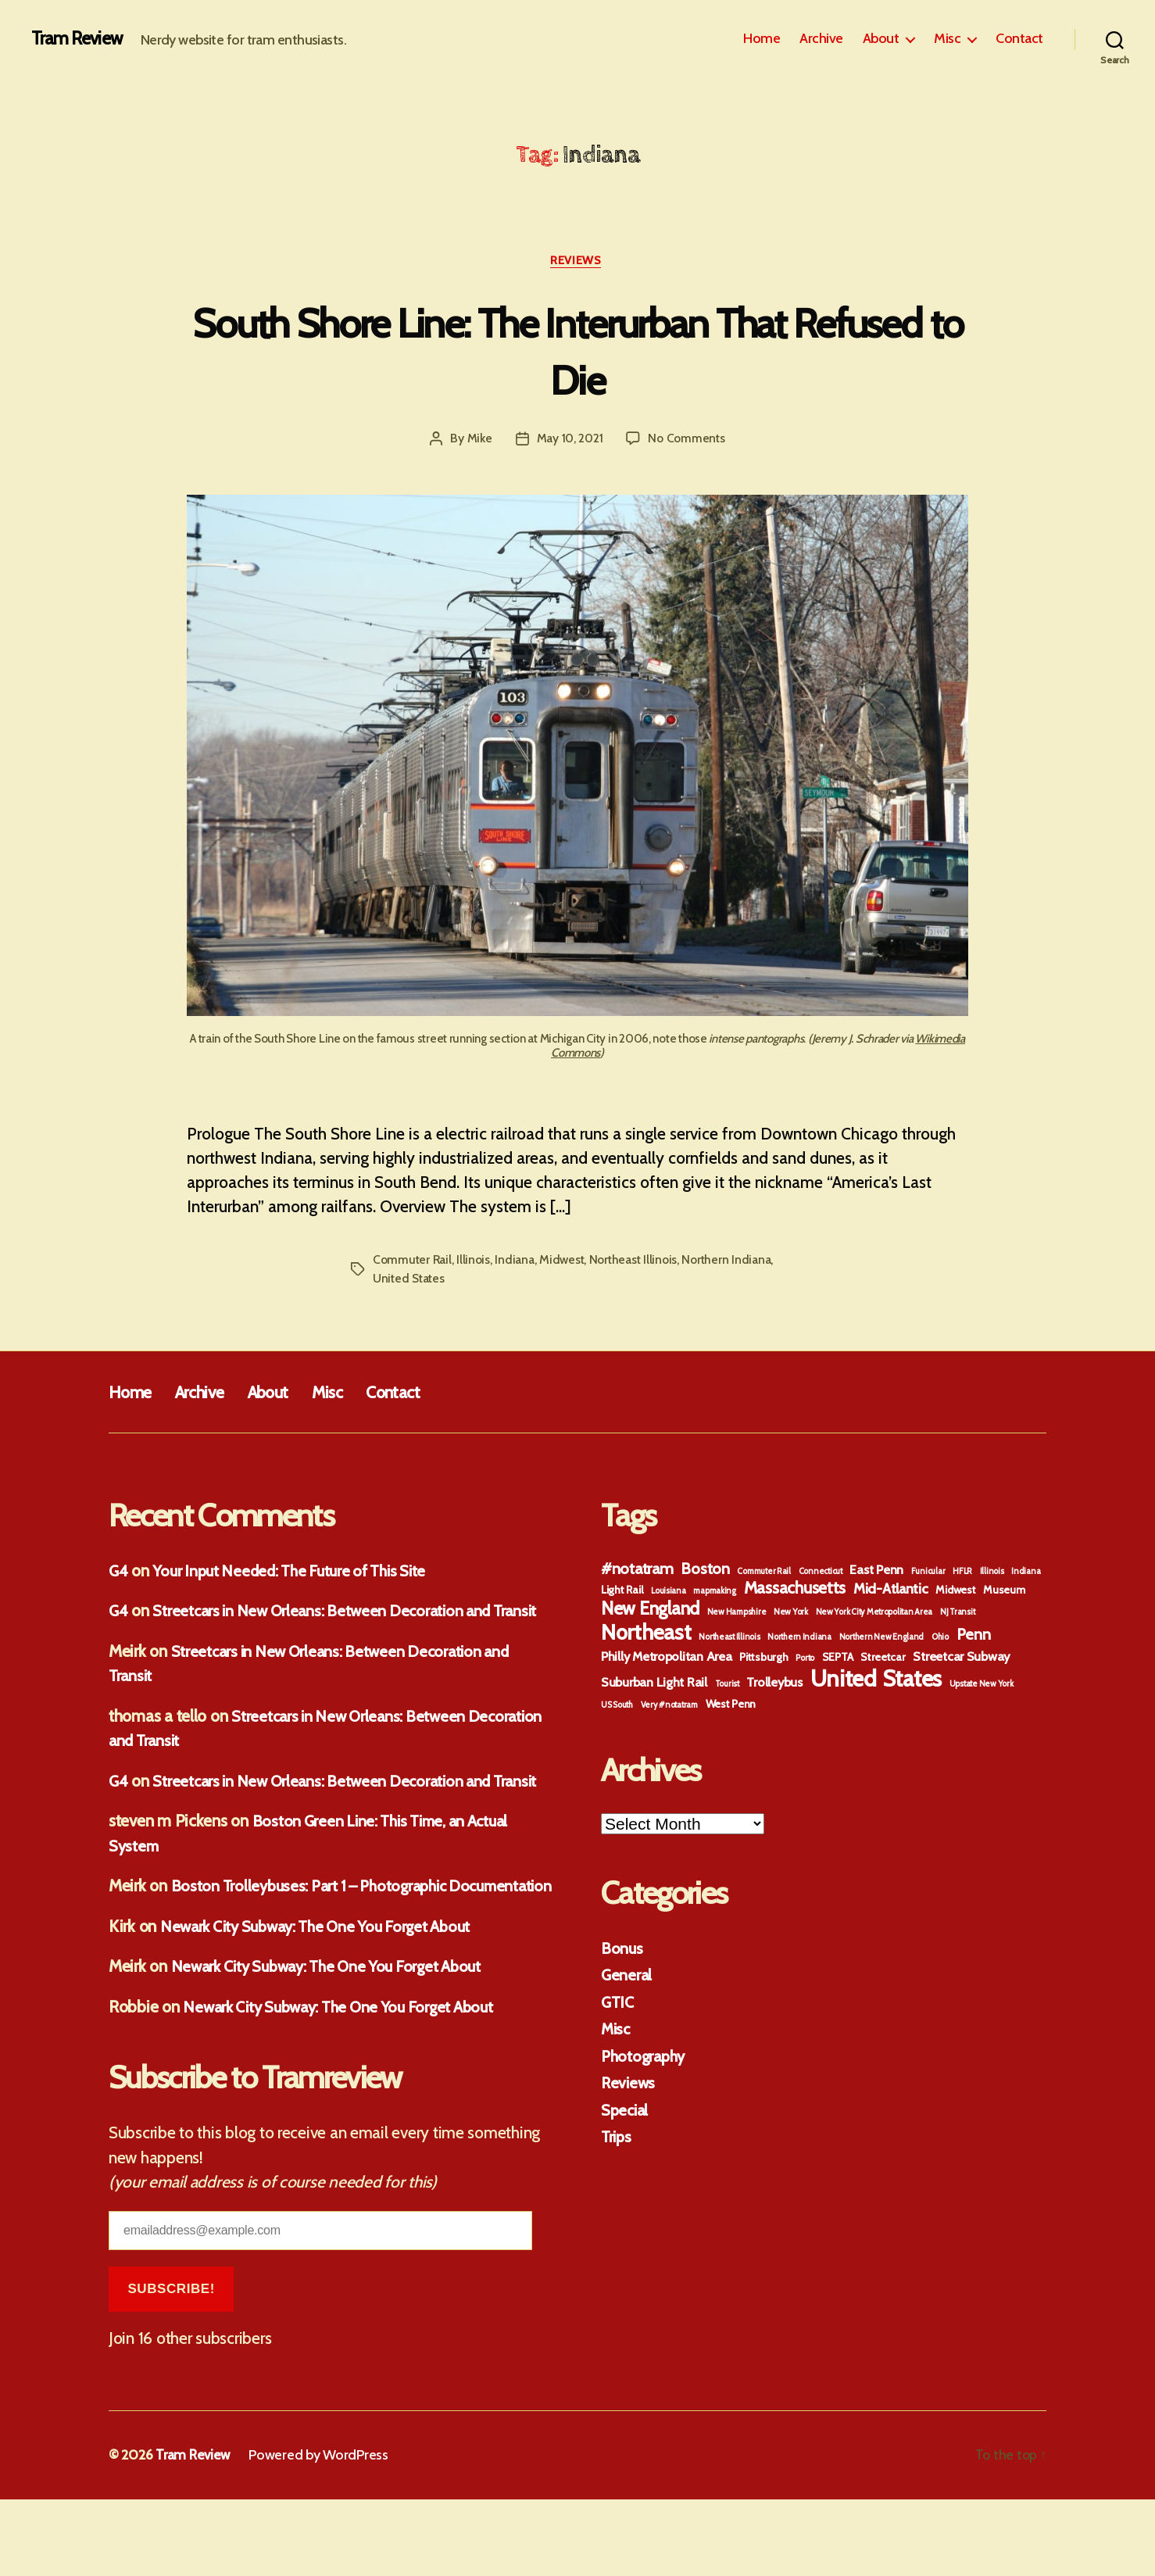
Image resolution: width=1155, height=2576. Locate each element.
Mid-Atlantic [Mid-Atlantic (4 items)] (890, 1591)
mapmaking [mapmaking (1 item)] (714, 1593)
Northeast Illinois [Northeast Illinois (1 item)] (729, 1639)
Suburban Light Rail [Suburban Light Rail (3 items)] (654, 1684)
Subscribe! (170, 2365)
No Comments (687, 440)
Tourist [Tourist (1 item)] (727, 1686)
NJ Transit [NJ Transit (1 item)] (957, 1614)
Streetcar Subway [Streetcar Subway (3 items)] (961, 1658)
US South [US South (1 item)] (617, 1707)
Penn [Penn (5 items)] (974, 1636)
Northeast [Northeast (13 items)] (646, 1635)
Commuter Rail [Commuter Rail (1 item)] (764, 1574)
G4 (119, 1573)
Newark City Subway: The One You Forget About (325, 2002)
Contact (1019, 38)
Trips (617, 2138)
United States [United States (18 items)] (876, 1680)
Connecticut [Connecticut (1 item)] (820, 1574)
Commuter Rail (413, 1261)
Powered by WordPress (321, 2531)
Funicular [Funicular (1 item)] (928, 1574)
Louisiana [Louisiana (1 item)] (668, 1593)
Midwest (565, 1261)
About (881, 38)
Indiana (517, 1261)
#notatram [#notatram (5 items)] (637, 1571)
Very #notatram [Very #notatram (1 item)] (669, 1707)
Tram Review (77, 39)
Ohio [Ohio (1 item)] (940, 1639)
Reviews (577, 262)
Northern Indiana (734, 1261)
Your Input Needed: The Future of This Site (299, 1573)
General (627, 1977)
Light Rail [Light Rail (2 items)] (622, 1592)
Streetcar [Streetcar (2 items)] (883, 1659)
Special (626, 2112)
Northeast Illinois (638, 1261)
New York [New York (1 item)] (791, 1614)
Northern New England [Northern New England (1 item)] (881, 1639)
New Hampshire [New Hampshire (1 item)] (737, 1614)
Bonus (622, 1950)
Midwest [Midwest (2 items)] (955, 1592)
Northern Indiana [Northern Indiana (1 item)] (799, 1639)
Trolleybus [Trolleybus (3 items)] (774, 1684)
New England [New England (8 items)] (650, 1611)
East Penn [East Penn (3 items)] (876, 1572)
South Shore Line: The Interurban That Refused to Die (577, 351)
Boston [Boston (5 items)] (705, 1571)
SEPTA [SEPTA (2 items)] (837, 1659)
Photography (645, 2058)
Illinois (476, 1261)
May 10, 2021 (569, 440)
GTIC (618, 2004)
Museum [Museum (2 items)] (1003, 1592)
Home (761, 38)
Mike (478, 440)
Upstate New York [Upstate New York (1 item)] (981, 1686)
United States (410, 1280)
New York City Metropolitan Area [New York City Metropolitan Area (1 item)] (874, 1614)
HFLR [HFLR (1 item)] (962, 1574)
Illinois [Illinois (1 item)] (992, 1574)
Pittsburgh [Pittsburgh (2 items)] (763, 1659)
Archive (821, 38)
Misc (947, 38)
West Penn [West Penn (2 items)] (731, 1706)
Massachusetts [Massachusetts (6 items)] (795, 1590)
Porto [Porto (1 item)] (805, 1660)
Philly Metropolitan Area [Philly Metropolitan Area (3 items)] (666, 1658)
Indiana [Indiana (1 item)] (1025, 1574)
